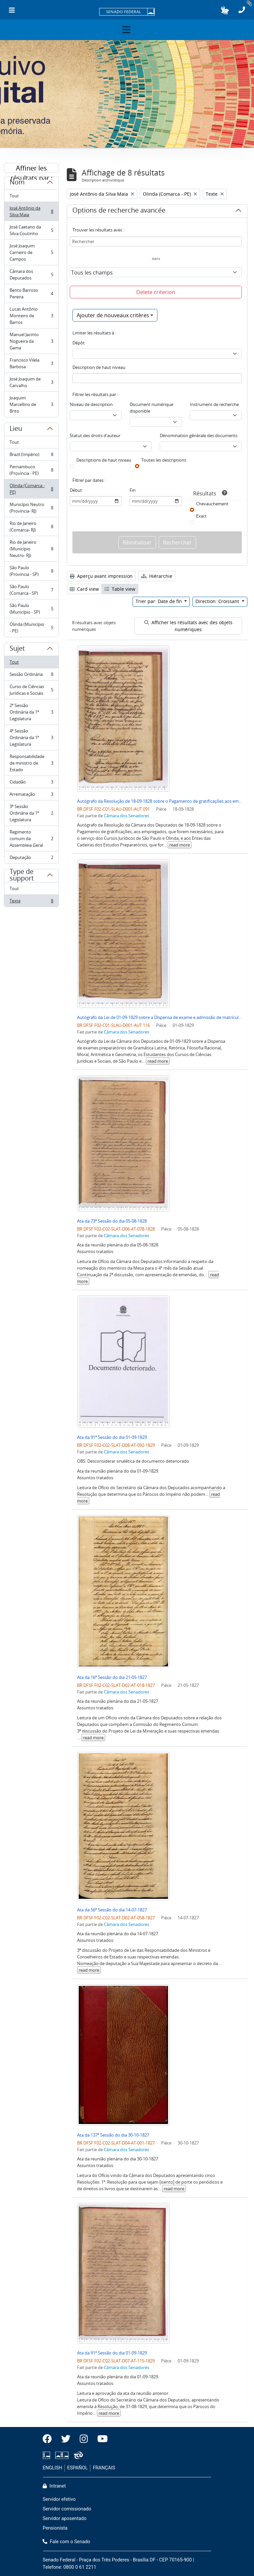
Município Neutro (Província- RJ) (31, 507)
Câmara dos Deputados (31, 274)
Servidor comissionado (67, 2509)
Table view (120, 589)
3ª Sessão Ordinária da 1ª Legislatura (31, 813)
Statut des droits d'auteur (95, 435)
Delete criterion (155, 292)
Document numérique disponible (151, 407)
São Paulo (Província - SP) (31, 571)
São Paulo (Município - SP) (31, 608)
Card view (84, 589)
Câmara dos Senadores (126, 816)
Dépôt (78, 343)
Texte (31, 902)
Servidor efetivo (59, 2499)
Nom (17, 183)
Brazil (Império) (31, 456)
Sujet (17, 649)
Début (76, 490)
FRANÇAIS (104, 2468)
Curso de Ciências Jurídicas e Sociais (31, 689)
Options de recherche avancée (118, 211)
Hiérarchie (156, 576)
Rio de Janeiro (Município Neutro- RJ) (31, 548)
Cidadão (31, 783)
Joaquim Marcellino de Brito (31, 404)
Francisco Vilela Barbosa (31, 363)
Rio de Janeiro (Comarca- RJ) (31, 526)
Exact (201, 516)
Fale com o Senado (66, 2542)
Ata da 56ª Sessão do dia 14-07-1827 (112, 1910)
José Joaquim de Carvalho (31, 382)
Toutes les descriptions (163, 460)
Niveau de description (91, 404)
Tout (14, 196)
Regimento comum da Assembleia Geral (31, 838)
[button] (225, 10)
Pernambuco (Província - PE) (31, 470)
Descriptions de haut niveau (103, 460)
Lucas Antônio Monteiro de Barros (31, 315)
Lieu (16, 429)
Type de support (22, 878)
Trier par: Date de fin (159, 601)
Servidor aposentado (64, 2518)
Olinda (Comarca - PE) (31, 488)
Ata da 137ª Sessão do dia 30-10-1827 (113, 2135)
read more (179, 845)
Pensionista (55, 2528)
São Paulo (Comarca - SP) (31, 589)
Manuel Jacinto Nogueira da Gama (31, 341)
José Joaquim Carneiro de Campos (31, 252)
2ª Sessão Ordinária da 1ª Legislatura (31, 712)
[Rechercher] (156, 241)
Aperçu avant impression (101, 576)
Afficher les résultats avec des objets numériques (188, 625)
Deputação (31, 858)
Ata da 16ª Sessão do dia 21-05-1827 (112, 1677)
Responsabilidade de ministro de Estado (31, 763)
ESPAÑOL (77, 2468)
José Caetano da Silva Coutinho (31, 230)
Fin (133, 490)
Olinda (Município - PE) (31, 627)
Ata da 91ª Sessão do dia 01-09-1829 (112, 1437)
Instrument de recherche (214, 404)
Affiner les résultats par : (32, 168)
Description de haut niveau (98, 367)
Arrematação (31, 795)
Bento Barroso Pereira (31, 293)
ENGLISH (52, 2468)
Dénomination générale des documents (198, 435)
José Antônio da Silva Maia (31, 211)
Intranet (54, 2486)
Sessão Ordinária (31, 676)
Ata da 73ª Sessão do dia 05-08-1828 (112, 1221)
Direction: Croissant (217, 601)
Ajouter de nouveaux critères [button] (113, 315)
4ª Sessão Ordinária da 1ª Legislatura (31, 737)
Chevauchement (212, 504)
